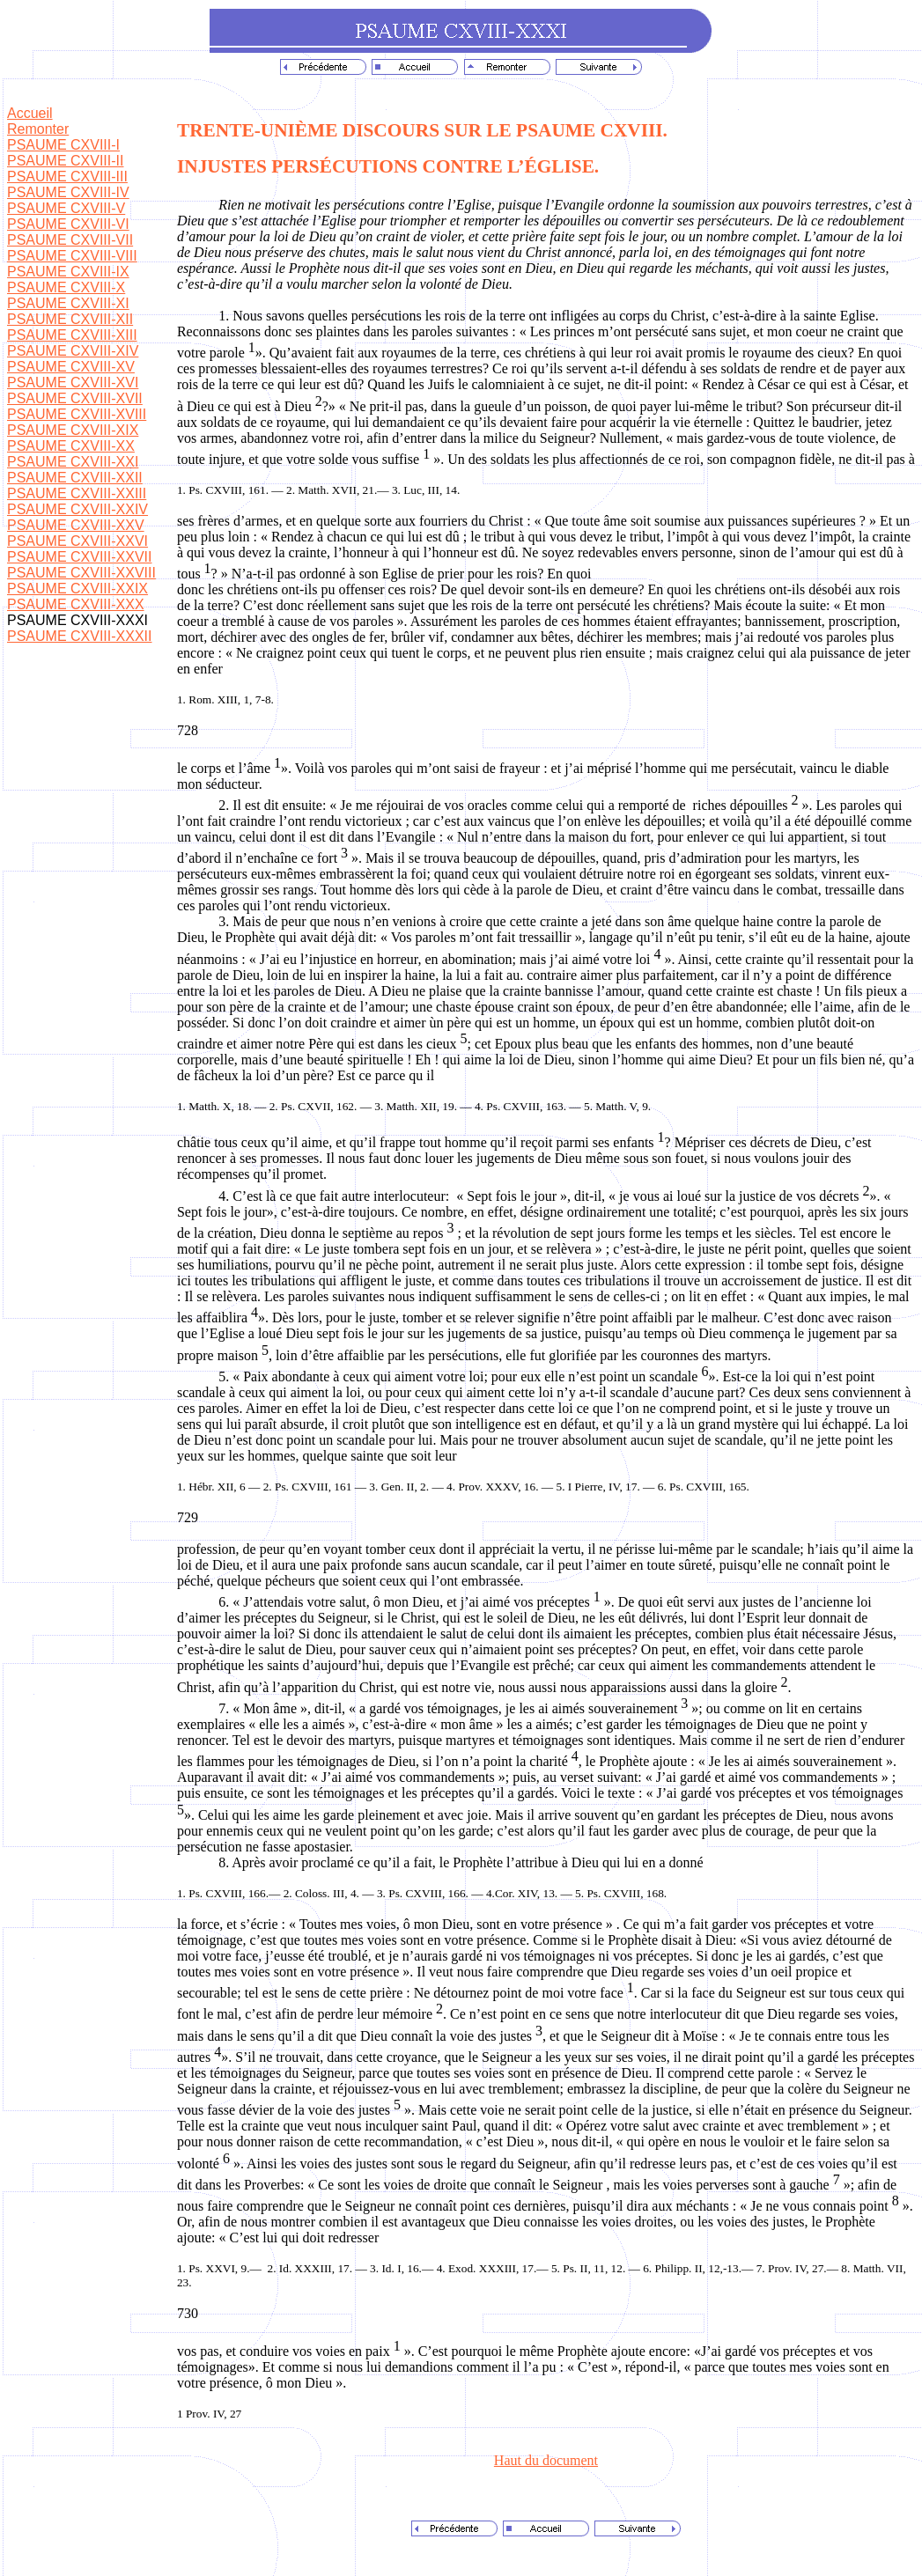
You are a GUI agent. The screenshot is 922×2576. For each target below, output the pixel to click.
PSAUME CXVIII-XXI (72, 461)
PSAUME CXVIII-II (65, 160)
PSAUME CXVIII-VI (68, 224)
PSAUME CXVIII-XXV (75, 525)
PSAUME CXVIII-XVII (75, 398)
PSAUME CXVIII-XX (71, 445)
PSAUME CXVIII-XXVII (79, 556)
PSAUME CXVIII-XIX (72, 430)
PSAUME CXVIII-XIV (72, 350)
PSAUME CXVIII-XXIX (77, 588)
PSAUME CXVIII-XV (71, 366)
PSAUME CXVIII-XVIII (76, 414)
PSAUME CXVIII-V (66, 208)
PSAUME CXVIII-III (67, 176)
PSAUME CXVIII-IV (68, 192)
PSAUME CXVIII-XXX (75, 604)
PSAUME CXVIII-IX (68, 271)
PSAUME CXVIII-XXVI (77, 541)
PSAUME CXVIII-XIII (72, 335)
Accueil (30, 113)
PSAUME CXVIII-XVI (72, 382)
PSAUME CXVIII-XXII (75, 477)
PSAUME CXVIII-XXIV (77, 509)
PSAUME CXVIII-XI (68, 303)
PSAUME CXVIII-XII (70, 319)
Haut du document (546, 2460)
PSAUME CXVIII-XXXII (79, 636)
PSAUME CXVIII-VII (70, 239)
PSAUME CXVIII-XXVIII (81, 572)
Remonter (38, 128)
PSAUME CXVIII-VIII (72, 255)
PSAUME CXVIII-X (66, 287)
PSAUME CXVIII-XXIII (76, 493)
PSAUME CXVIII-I (63, 144)
